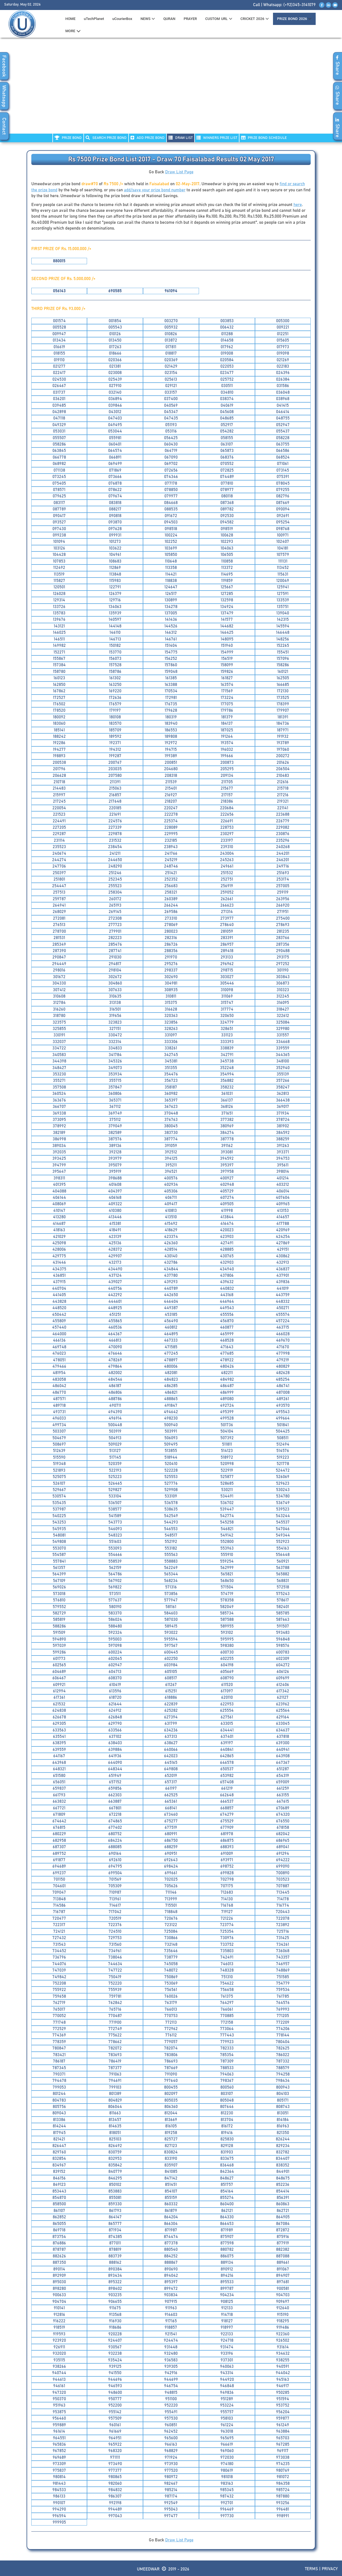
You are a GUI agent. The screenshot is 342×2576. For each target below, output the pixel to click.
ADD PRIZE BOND (148, 138)
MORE (73, 31)
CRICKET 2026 (255, 19)
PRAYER (190, 19)
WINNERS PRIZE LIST (216, 138)
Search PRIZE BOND (106, 138)
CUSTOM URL (218, 19)
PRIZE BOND (68, 138)
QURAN (169, 19)
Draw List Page (179, 172)
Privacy (330, 2569)
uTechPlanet (94, 19)
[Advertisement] (171, 89)
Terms (311, 2569)
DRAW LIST (181, 138)
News (148, 19)
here (297, 205)
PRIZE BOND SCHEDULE (264, 138)
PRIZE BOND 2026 (294, 19)
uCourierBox (122, 19)
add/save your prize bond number (154, 190)
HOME (70, 19)
